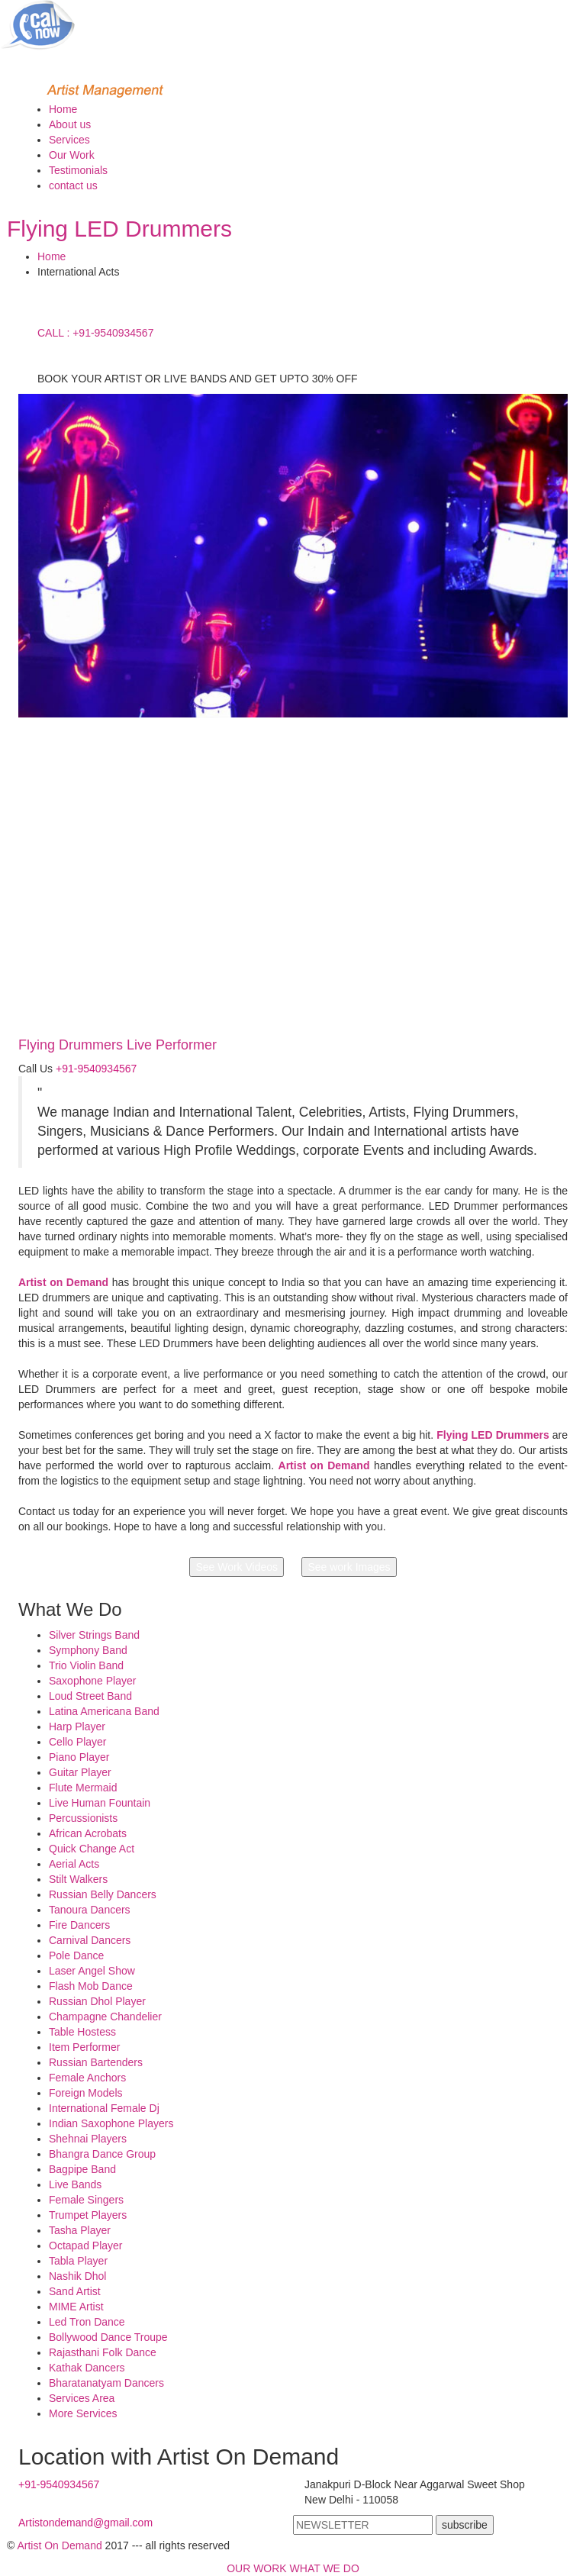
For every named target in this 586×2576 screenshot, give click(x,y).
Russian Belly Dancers (102, 1894)
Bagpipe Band (82, 2169)
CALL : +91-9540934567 (95, 333)
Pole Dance (76, 1955)
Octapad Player (86, 2245)
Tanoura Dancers (89, 1910)
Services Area (81, 2398)
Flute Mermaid (83, 1787)
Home (63, 109)
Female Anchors (87, 2077)
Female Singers (86, 2200)
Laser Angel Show (92, 1971)
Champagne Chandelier (105, 2016)
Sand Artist (75, 2291)
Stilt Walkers (78, 1879)
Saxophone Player (92, 1681)
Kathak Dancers (87, 2368)
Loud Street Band (90, 1696)
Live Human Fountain (99, 1803)
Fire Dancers (79, 1925)
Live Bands (75, 2184)
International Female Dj (104, 2108)
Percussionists (83, 1818)
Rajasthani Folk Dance (102, 2352)
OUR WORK (257, 2568)
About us (70, 124)
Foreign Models (86, 2093)
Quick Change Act (91, 1849)
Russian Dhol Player (97, 2001)
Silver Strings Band (94, 1635)
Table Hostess (82, 2032)
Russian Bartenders (96, 2062)
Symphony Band (88, 1650)
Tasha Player (80, 2230)
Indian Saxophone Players (111, 2123)
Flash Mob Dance (91, 1986)
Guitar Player (80, 1772)
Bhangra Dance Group (102, 2154)
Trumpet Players (88, 2215)
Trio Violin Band (86, 1665)
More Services (83, 2413)
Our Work (72, 155)
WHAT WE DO (324, 2568)
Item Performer (84, 2047)
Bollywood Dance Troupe (108, 2337)
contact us (73, 185)
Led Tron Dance (87, 2322)
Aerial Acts (74, 1864)
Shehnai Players (88, 2139)
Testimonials (78, 170)
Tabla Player (78, 2261)
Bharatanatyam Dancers (106, 2383)
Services (69, 140)
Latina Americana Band (104, 1711)
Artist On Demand (59, 2545)
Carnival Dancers (89, 1940)
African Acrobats (88, 1833)
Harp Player (77, 1726)
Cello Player (77, 1742)
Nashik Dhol (77, 2276)
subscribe (465, 2525)
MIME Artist (76, 2306)
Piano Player (79, 1757)
